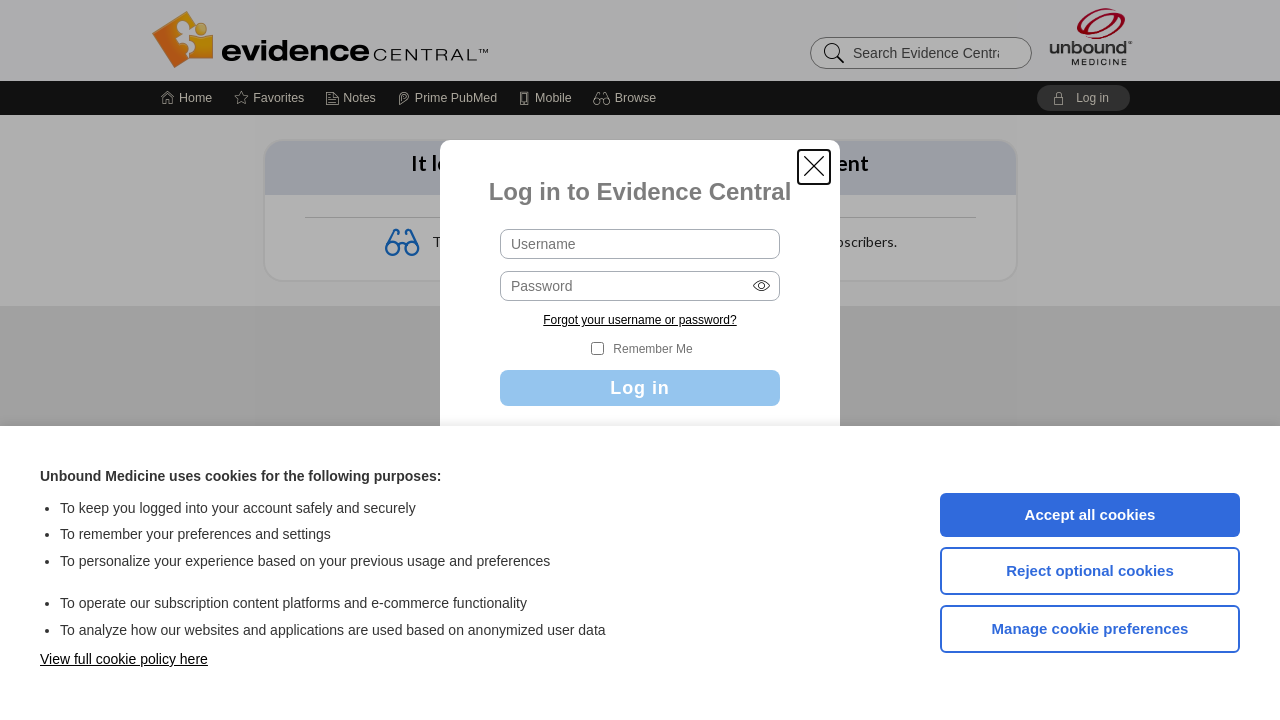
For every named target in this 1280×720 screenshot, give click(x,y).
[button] (814, 167)
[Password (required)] (640, 286)
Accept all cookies (1090, 514)
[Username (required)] (640, 244)
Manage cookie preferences (1090, 628)
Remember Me (652, 349)
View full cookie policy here (124, 659)
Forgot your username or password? (639, 320)
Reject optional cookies (1090, 570)
